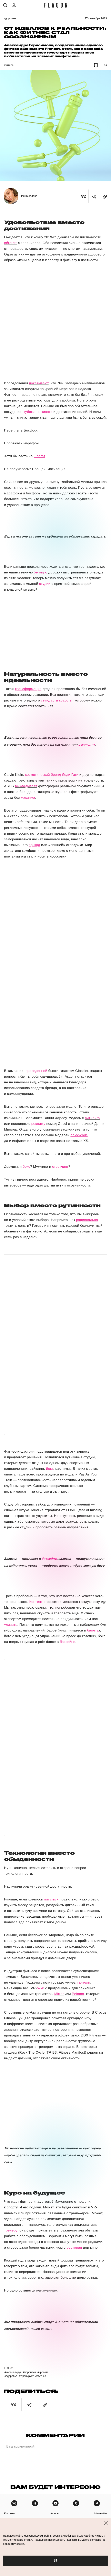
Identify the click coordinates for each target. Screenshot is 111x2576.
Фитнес (8, 65)
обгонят (10, 243)
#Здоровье (10, 2376)
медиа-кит (100, 2513)
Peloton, (78, 1994)
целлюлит (86, 744)
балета (93, 1630)
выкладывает (26, 786)
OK (55, 2560)
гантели (83, 1982)
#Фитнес (40, 2376)
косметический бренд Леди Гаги (51, 775)
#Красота (43, 2372)
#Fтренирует (26, 2376)
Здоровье (10, 18)
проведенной (36, 1071)
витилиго (92, 1118)
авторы (54, 2513)
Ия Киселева (29, 195)
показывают (39, 383)
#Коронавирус (12, 2372)
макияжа (28, 798)
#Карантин (29, 2372)
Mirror (59, 1994)
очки (40, 1988)
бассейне (49, 1559)
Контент (35, 1602)
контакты (9, 2513)
